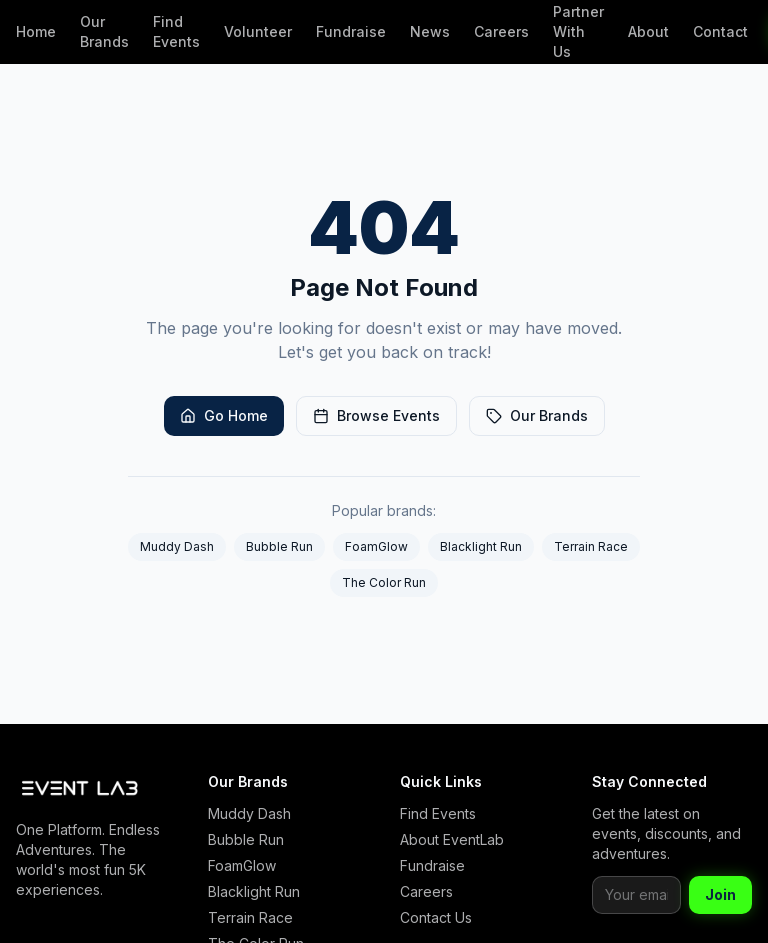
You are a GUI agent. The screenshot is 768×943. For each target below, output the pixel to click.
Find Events (176, 31)
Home (36, 31)
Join (720, 894)
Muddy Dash (177, 546)
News (430, 31)
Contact (720, 31)
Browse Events (376, 415)
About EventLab (452, 839)
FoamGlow (376, 546)
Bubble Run (279, 546)
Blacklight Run (481, 546)
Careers (501, 31)
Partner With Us (578, 31)
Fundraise (351, 31)
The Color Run (384, 582)
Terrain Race (591, 546)
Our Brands (104, 31)
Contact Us (436, 917)
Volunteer (258, 31)
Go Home (224, 415)
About (648, 31)
